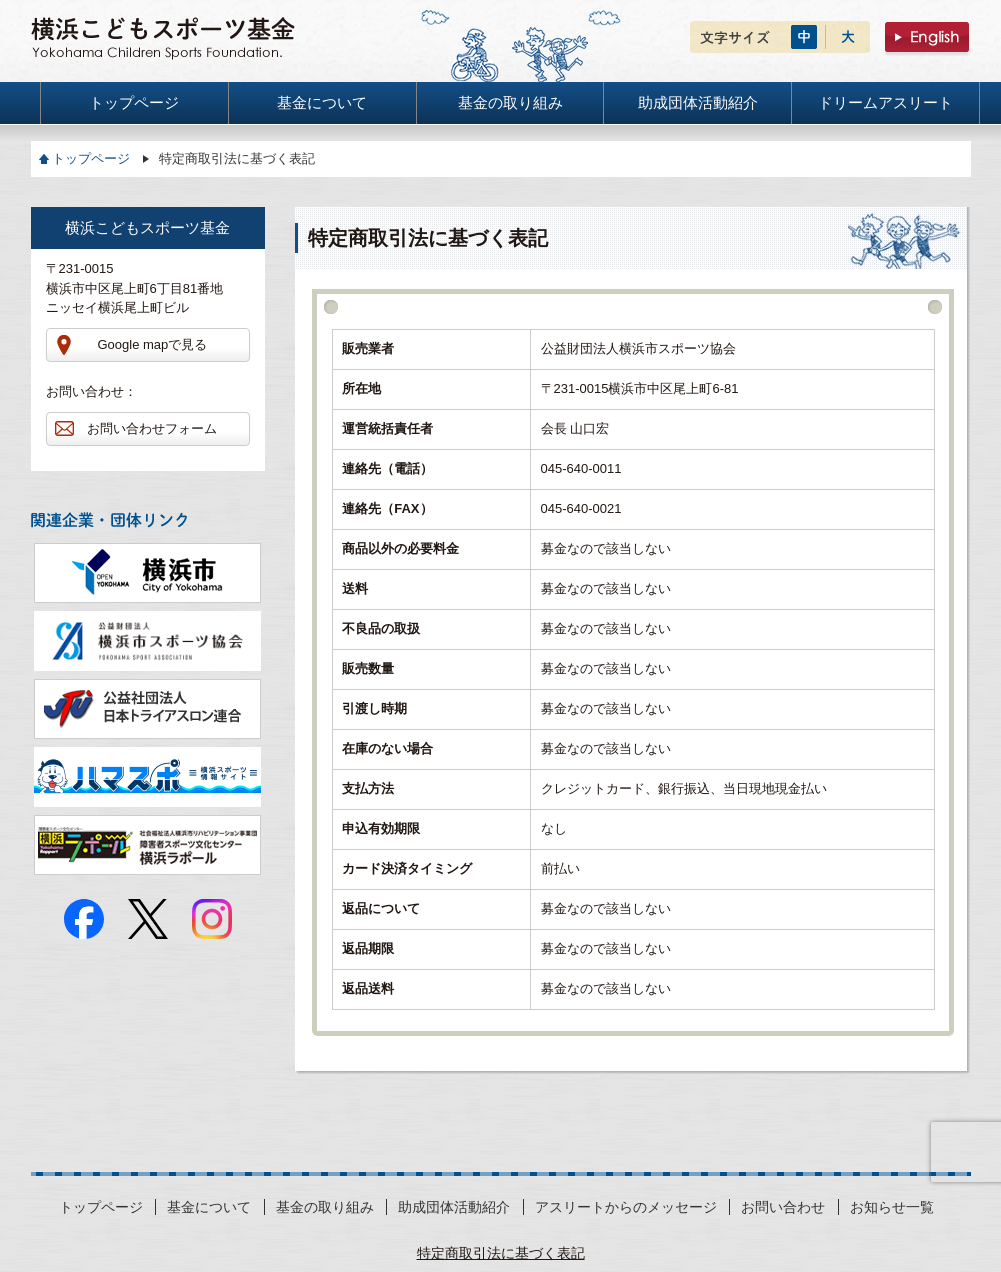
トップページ (91, 158)
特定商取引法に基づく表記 (501, 1253)
